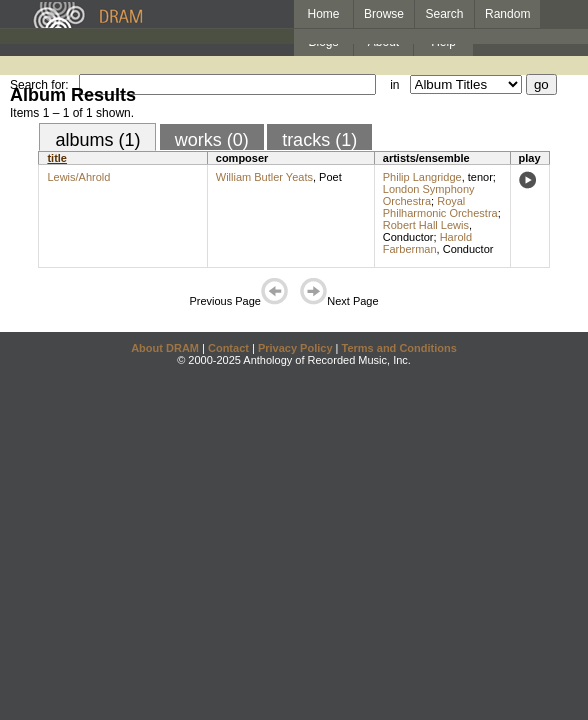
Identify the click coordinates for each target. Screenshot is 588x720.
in (394, 85)
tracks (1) (319, 140)
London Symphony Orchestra (429, 195)
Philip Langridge (422, 177)
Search (445, 14)
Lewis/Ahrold (78, 177)
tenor (480, 177)
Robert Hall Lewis (426, 225)
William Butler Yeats (264, 177)
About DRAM (165, 348)
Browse (384, 14)
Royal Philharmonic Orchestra (440, 207)
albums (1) (97, 140)
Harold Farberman (427, 243)
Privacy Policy (295, 348)
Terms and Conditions (399, 348)
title (57, 158)
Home (323, 14)
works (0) (212, 140)
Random (507, 14)
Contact (228, 348)
